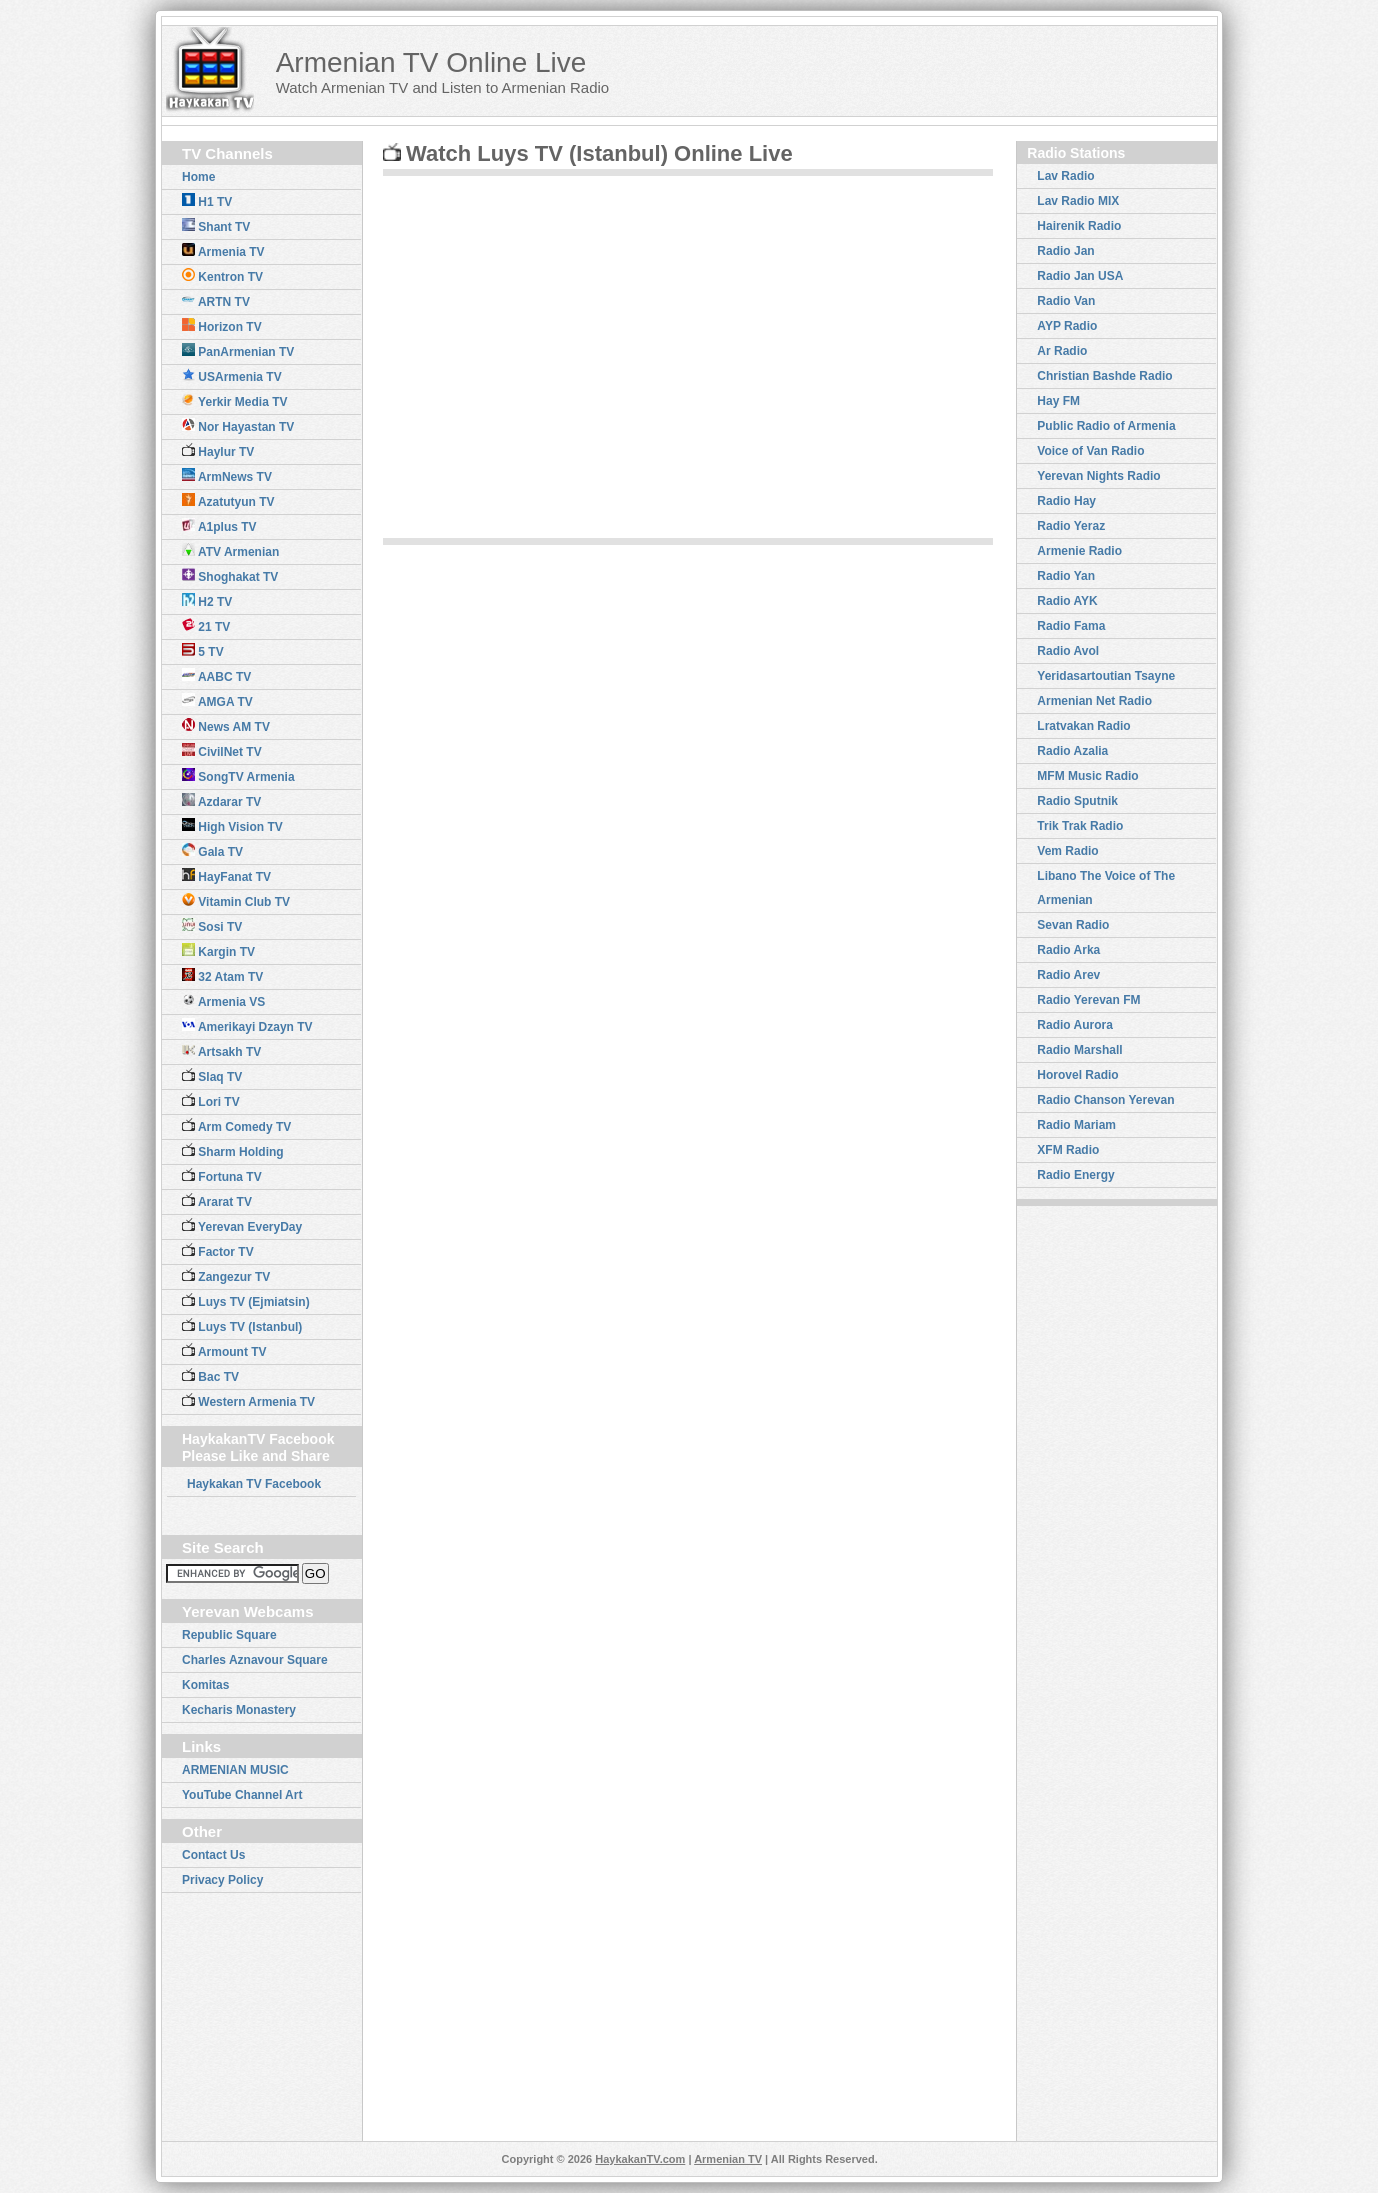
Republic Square (229, 1635)
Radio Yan (1066, 576)
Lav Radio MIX (1078, 201)
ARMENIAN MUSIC (235, 1770)
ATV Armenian (230, 551)
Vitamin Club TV (236, 901)
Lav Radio (1065, 176)
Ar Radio (1062, 351)
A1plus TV (219, 526)
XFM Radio (1068, 1150)
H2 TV (207, 601)
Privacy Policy (222, 1880)
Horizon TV (222, 326)
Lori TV (211, 1101)
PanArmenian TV (238, 351)
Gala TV (212, 851)
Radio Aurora (1075, 1025)
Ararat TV (217, 1201)
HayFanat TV (226, 876)
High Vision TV (232, 826)
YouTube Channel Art (242, 1795)
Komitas (205, 1685)
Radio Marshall (1079, 1050)
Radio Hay (1066, 501)
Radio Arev (1068, 975)
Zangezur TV (226, 1276)
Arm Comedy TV (236, 1126)
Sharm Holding (233, 1151)
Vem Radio (1067, 851)
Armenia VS (223, 1001)
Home (198, 177)
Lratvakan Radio (1083, 726)
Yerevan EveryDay (242, 1226)
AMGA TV (217, 701)
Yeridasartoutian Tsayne (1106, 676)
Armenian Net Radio (1094, 701)
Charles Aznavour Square (255, 1660)
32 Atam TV (222, 976)
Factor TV (218, 1251)
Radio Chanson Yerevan (1105, 1100)
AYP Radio (1067, 326)
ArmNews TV (227, 476)
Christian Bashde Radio (1104, 376)
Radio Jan (1065, 251)
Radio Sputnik (1077, 801)
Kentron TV (222, 276)
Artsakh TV (221, 1051)
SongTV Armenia (238, 776)
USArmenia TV (232, 376)
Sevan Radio (1073, 925)
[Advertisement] (977, 70)
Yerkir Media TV (235, 401)
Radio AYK (1067, 601)
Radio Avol (1068, 651)
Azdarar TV (221, 801)
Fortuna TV (222, 1176)
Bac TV (210, 1376)
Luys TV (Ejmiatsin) (246, 1301)
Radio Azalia (1072, 751)
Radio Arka (1068, 950)
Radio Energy (1075, 1175)
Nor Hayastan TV (238, 426)
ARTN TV (216, 301)
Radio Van (1066, 301)
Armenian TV (728, 2159)
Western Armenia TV (248, 1401)
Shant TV (216, 226)
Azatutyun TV (228, 501)
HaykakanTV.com (640, 2159)
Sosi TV (212, 926)
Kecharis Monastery (239, 1710)
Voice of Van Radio (1090, 451)
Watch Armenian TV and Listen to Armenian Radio (443, 87)
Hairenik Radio (1079, 226)
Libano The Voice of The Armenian (1106, 888)
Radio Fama (1071, 626)
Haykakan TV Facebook (254, 1484)
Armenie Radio (1079, 551)
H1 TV (207, 201)
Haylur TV (218, 451)
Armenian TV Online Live (431, 62)
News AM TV (226, 726)
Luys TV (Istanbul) (242, 1326)
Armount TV (224, 1351)
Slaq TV (212, 1076)
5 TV (203, 651)
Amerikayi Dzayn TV (247, 1026)
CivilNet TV (222, 751)
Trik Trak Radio (1080, 826)
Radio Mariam (1076, 1125)
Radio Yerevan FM (1088, 1000)
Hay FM (1058, 401)
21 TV (206, 626)
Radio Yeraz (1071, 526)
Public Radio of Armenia (1106, 426)
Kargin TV (218, 951)
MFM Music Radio (1087, 776)
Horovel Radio (1077, 1075)
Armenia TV (223, 251)
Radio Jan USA (1080, 276)
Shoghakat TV (230, 576)
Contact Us (213, 1855)
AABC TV (216, 676)
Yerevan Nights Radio (1098, 476)
